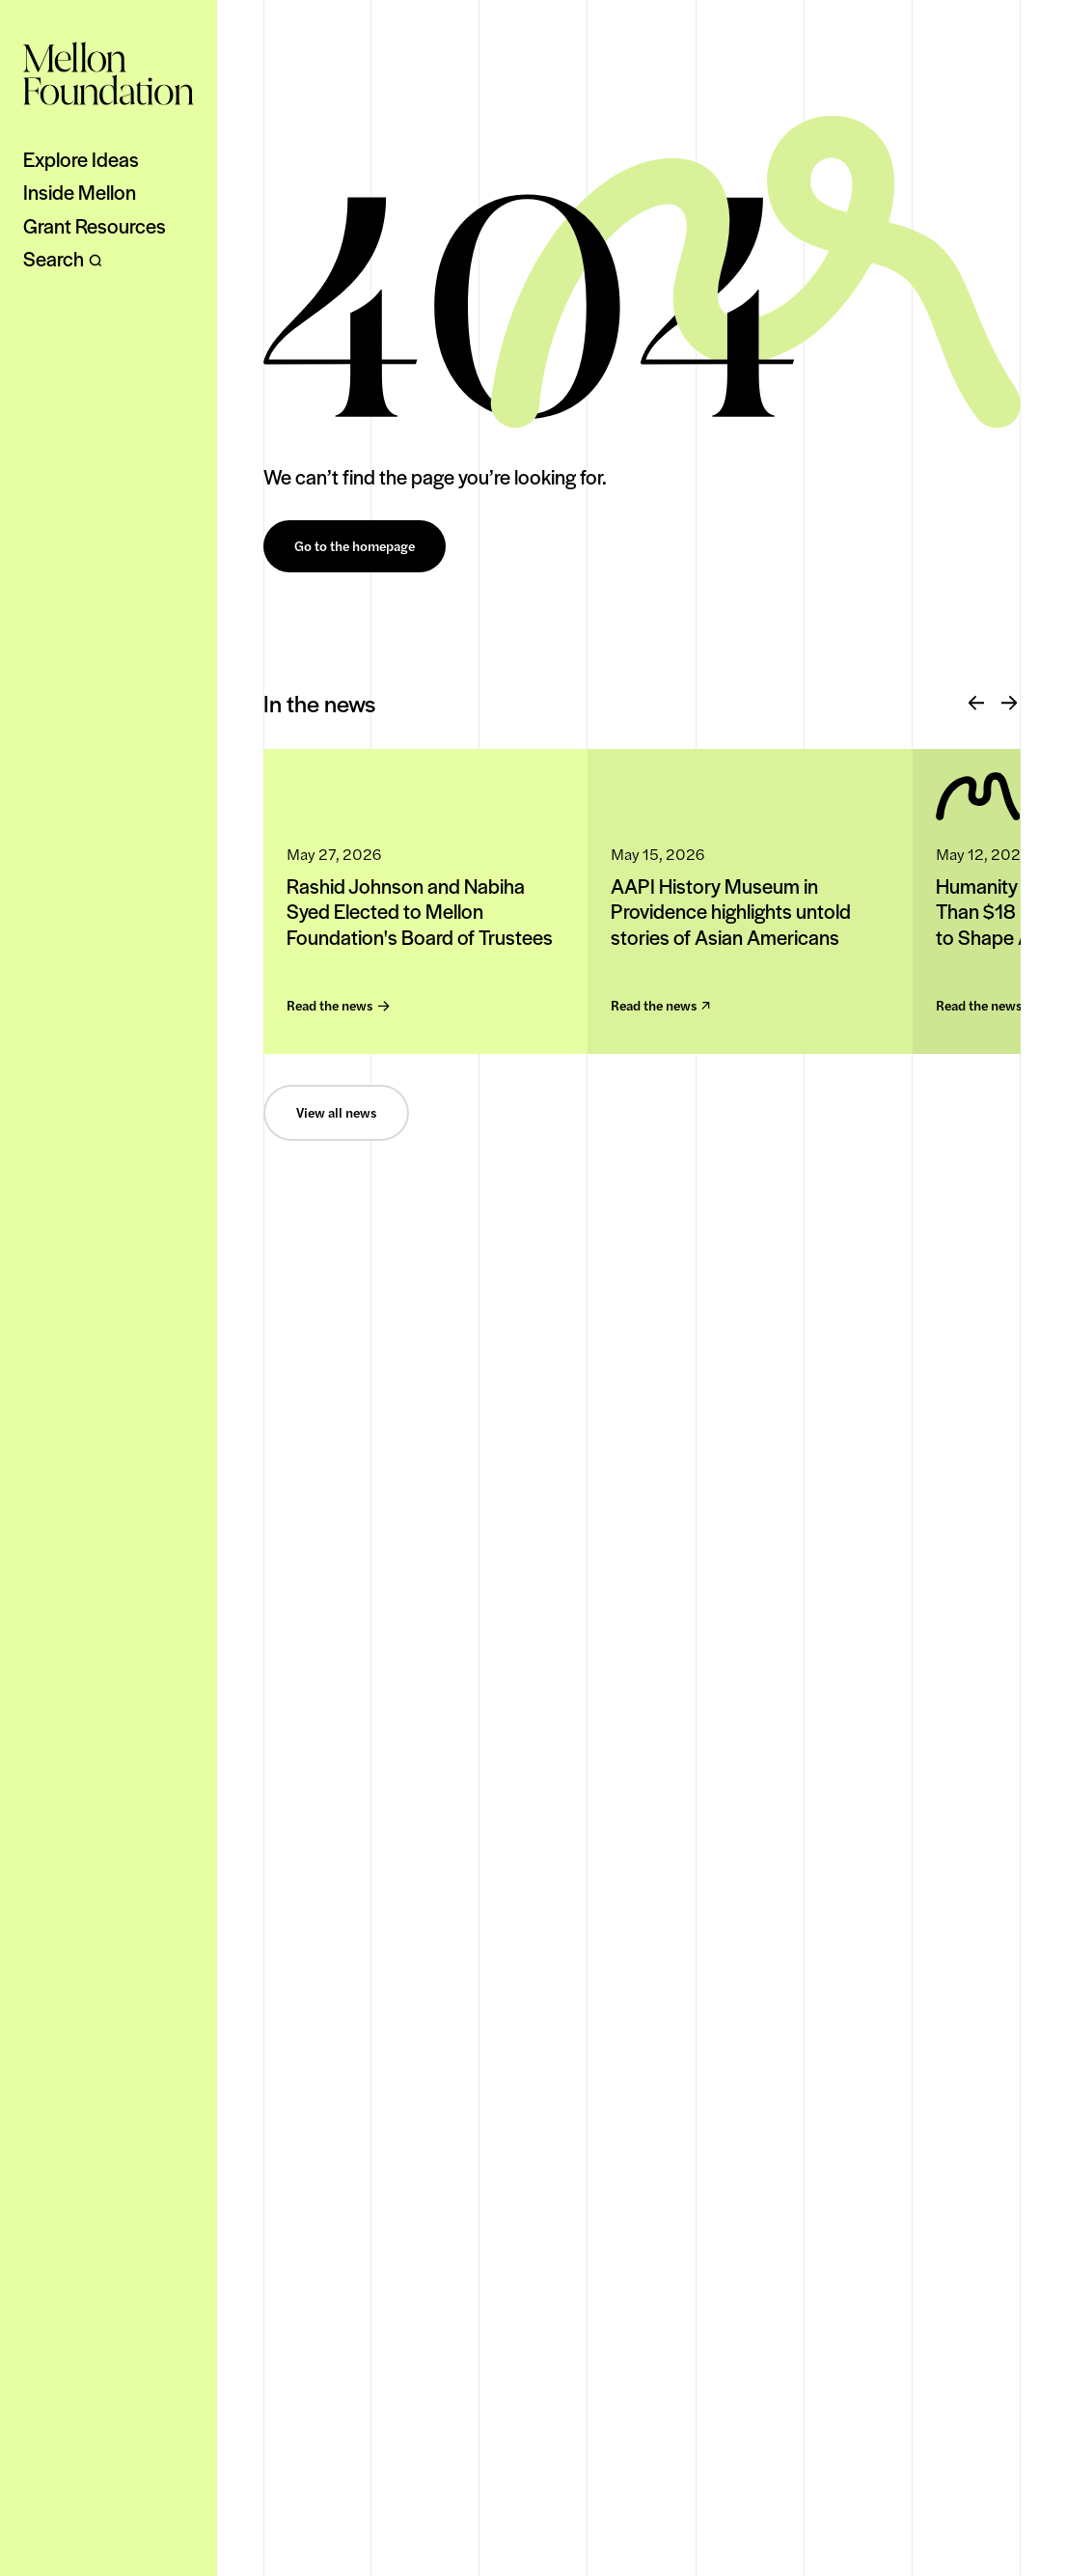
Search (63, 258)
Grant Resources (94, 225)
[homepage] (108, 73)
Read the (338, 1006)
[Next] (1009, 703)
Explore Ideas (81, 159)
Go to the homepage (354, 546)
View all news (336, 1112)
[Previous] (976, 703)
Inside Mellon (79, 192)
